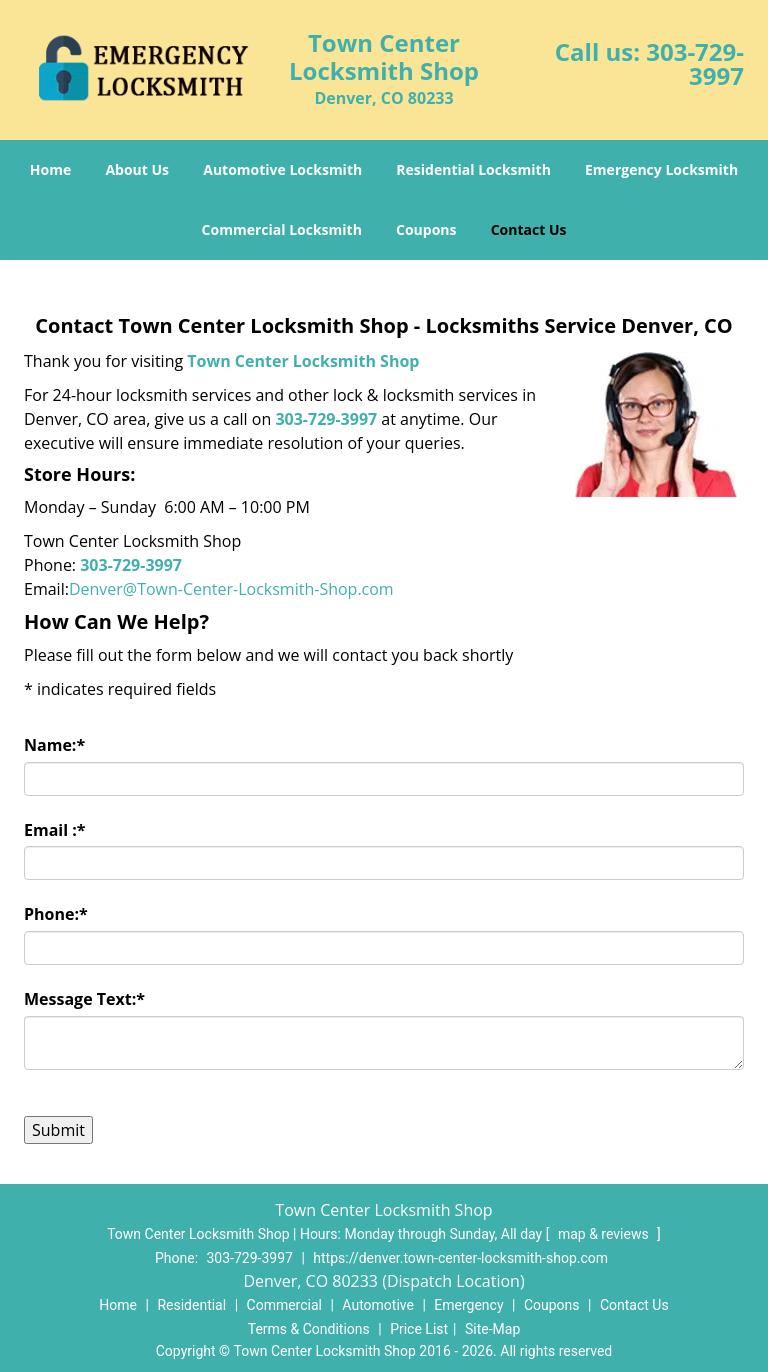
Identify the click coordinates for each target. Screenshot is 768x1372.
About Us (137, 169)
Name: (54, 745)
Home (50, 169)
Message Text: (84, 999)
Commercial (284, 1305)
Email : (55, 830)
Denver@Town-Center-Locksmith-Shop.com (231, 589)
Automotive (378, 1305)
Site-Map (492, 1329)
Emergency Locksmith (661, 169)
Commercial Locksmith (282, 229)
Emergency (468, 1305)
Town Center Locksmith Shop (303, 361)
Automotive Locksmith (282, 169)
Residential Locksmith (473, 169)
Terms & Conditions (309, 1329)
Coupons (426, 229)
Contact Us (529, 229)
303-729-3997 (695, 63)
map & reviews (605, 1234)
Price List (419, 1329)
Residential (191, 1305)
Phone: (56, 914)
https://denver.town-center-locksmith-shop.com (460, 1258)
